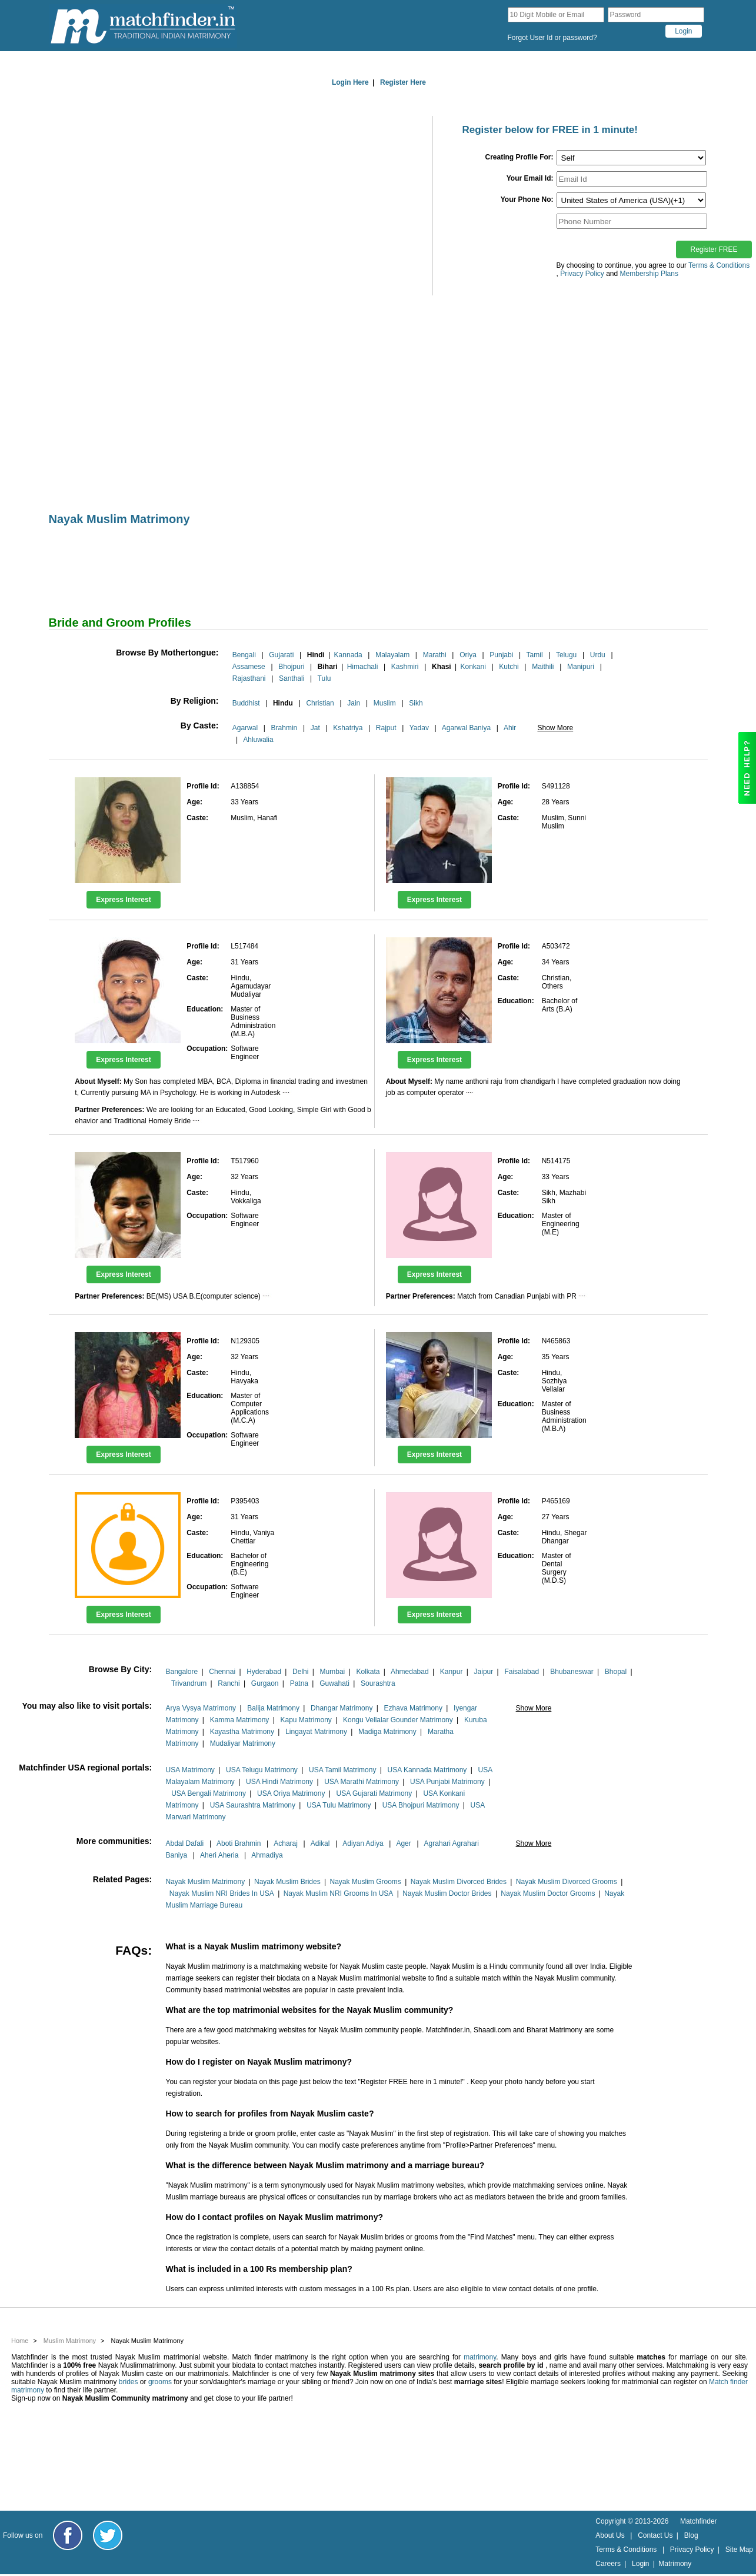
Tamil (535, 655)
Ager (403, 1843)
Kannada (348, 655)
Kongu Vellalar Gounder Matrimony (398, 1720)
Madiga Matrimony (387, 1732)
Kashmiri (405, 667)
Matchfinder (698, 2521)
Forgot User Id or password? (552, 38)
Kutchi (508, 667)
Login (640, 2564)
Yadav (419, 728)
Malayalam (392, 655)
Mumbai (332, 1672)
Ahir (510, 728)
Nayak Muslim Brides (287, 1882)
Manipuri (580, 667)
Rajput (386, 728)
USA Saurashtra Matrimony (252, 1805)
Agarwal (245, 728)
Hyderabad (264, 1672)
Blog (691, 2535)
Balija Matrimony (273, 1708)
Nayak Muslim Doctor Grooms (548, 1893)
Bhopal (616, 1672)
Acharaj (286, 1843)
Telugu (566, 655)
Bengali (244, 655)
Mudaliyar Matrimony (242, 1743)
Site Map (739, 2549)
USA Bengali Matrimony (208, 1793)
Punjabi (501, 655)
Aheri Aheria (219, 1855)
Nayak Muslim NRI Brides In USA (221, 1893)
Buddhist (246, 703)
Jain (353, 703)
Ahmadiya (266, 1855)
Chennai (222, 1672)
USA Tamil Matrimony (342, 1770)
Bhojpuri (291, 667)
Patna (299, 1683)
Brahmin (284, 728)
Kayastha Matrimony (242, 1732)
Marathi (435, 655)
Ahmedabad (410, 1672)
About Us (609, 2535)
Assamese (248, 667)
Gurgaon (265, 1683)
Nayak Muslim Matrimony (205, 1882)
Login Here (350, 82)
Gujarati (281, 655)
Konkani (472, 667)
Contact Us (655, 2535)
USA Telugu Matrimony (262, 1770)
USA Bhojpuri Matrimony (420, 1805)
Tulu (324, 678)
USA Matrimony (189, 1770)
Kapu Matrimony (305, 1720)
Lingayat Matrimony (316, 1732)
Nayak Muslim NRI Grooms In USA (339, 1893)
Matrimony (674, 2564)
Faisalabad (521, 1672)
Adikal (320, 1843)
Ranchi (228, 1683)
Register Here (403, 82)
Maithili (543, 667)
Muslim (385, 703)
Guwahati (334, 1683)
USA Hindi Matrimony (279, 1782)
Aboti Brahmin (239, 1843)
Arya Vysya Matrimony (200, 1708)
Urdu (597, 655)
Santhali (291, 678)
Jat (315, 728)
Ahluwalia (258, 739)
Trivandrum (189, 1683)
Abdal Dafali (184, 1843)
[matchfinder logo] (143, 26)
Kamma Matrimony (239, 1720)
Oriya (468, 655)
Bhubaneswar (571, 1672)
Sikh (415, 703)
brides (128, 2382)
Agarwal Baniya (466, 728)
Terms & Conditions (719, 265)
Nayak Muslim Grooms (365, 1882)
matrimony (480, 2357)
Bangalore (181, 1672)
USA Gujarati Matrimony (374, 1793)
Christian (320, 703)
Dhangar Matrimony (341, 1708)
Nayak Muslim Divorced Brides (459, 1882)
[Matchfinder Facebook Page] (67, 2535)
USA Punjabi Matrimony (447, 1782)
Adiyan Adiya (362, 1843)
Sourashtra (378, 1683)
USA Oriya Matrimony (291, 1793)
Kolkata (367, 1672)
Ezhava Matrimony (413, 1708)
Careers (608, 2564)
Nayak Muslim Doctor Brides (446, 1893)
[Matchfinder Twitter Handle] (107, 2535)
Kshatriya (347, 728)
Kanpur (451, 1672)
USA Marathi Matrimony (361, 1782)
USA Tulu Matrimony (339, 1805)
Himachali (362, 667)
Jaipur (484, 1672)
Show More (555, 728)
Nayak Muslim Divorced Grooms (566, 1882)
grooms (160, 2382)
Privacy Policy (692, 2549)
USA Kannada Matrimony (427, 1770)
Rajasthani (249, 678)
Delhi (300, 1672)
